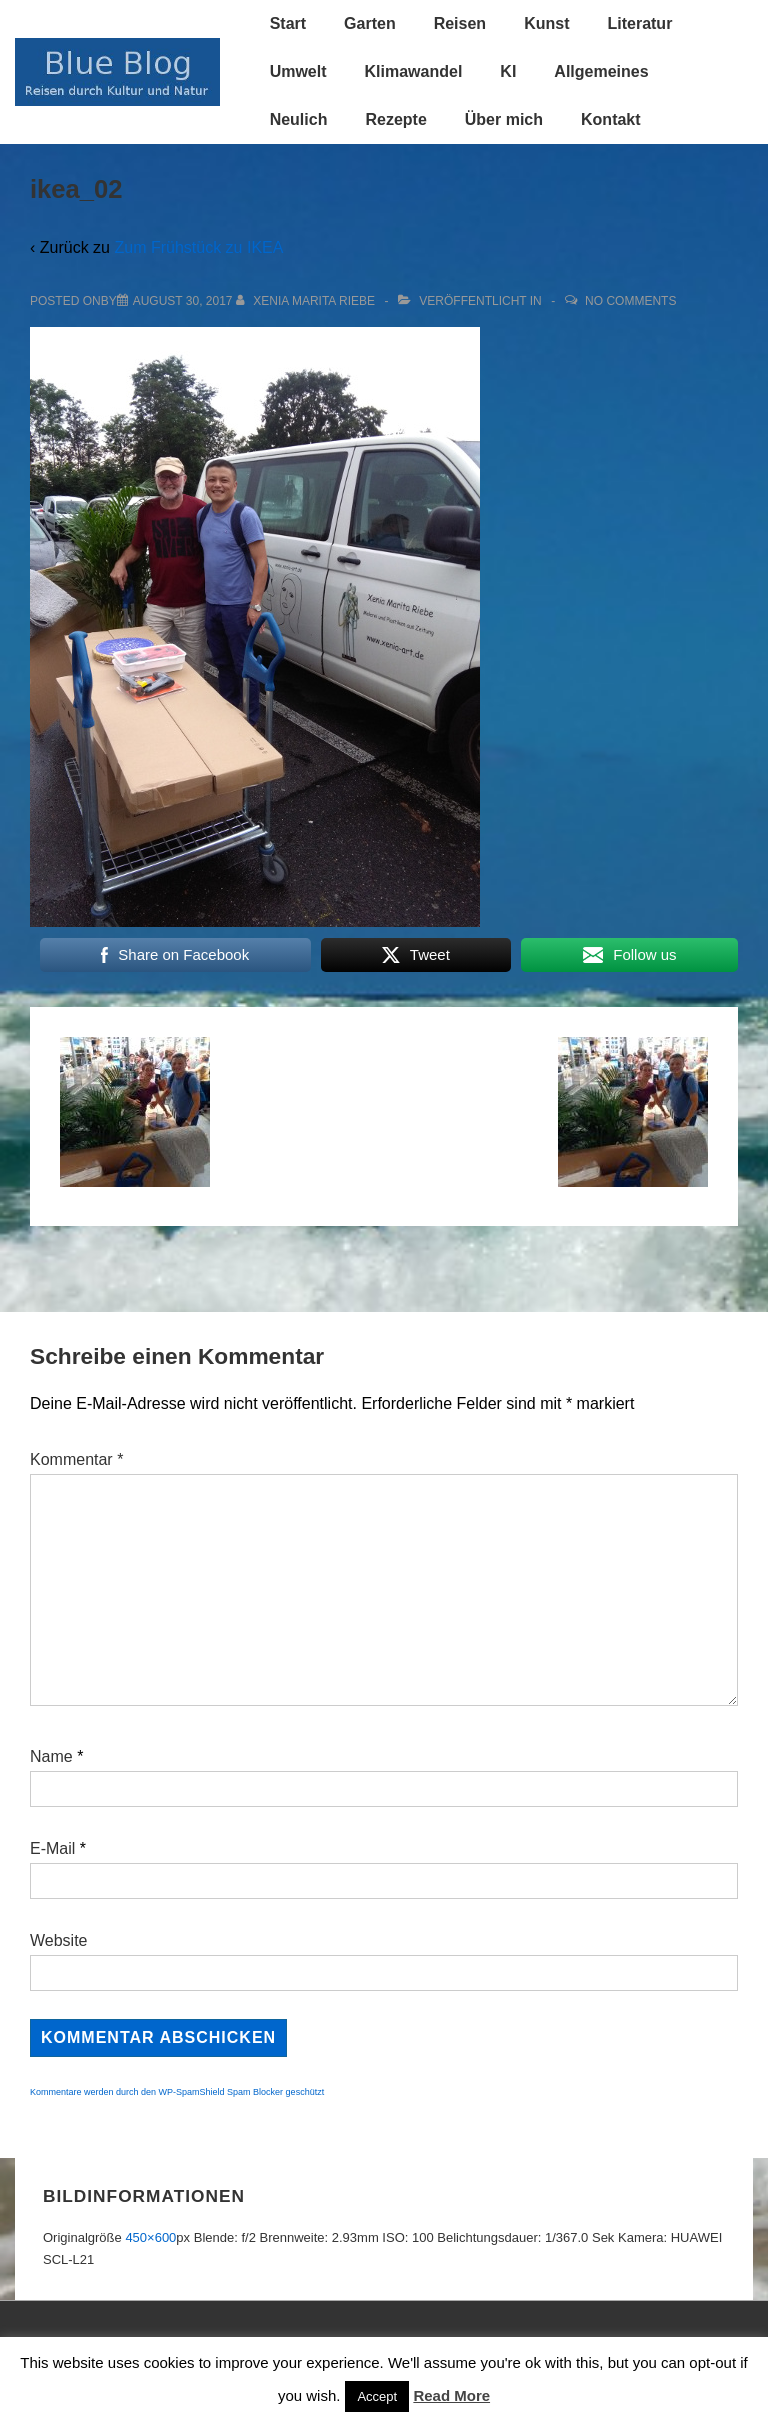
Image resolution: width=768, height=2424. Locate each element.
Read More (451, 2395)
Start (288, 23)
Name (51, 1756)
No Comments (630, 301)
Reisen (460, 23)
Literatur (639, 23)
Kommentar (76, 1459)
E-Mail (52, 1848)
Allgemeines (601, 71)
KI (508, 71)
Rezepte (395, 119)
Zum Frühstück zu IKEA (198, 247)
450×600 (150, 2237)
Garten (370, 23)
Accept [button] (377, 2396)
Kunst (546, 23)
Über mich (504, 119)
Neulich (299, 119)
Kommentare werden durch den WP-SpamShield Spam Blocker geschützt (177, 2092)
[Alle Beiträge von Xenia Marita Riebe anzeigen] (307, 301)
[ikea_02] (183, 301)
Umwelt (298, 71)
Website (59, 1940)
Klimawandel (414, 71)
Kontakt (611, 119)
